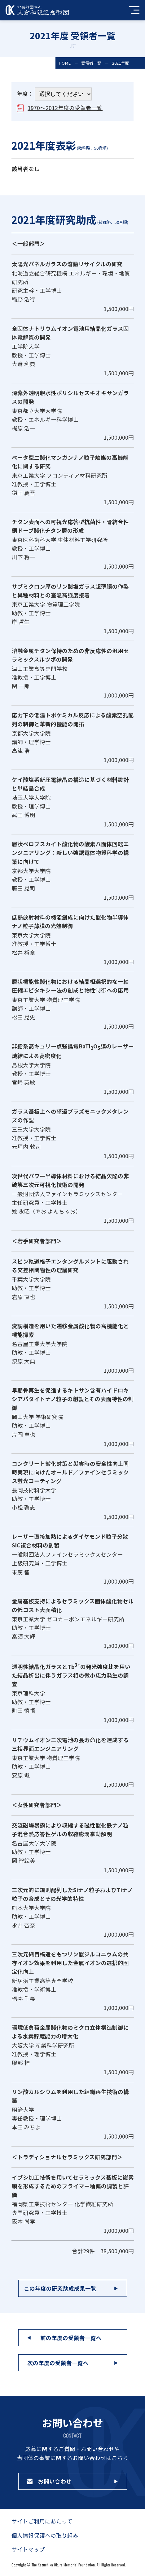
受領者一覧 (91, 63)
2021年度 (120, 63)
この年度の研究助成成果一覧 (60, 2288)
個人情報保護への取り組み (44, 2535)
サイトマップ (28, 2549)
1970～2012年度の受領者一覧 (65, 108)
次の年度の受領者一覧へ (58, 2363)
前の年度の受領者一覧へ (71, 2338)
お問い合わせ (55, 2481)
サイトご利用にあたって (41, 2521)
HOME (65, 63)
